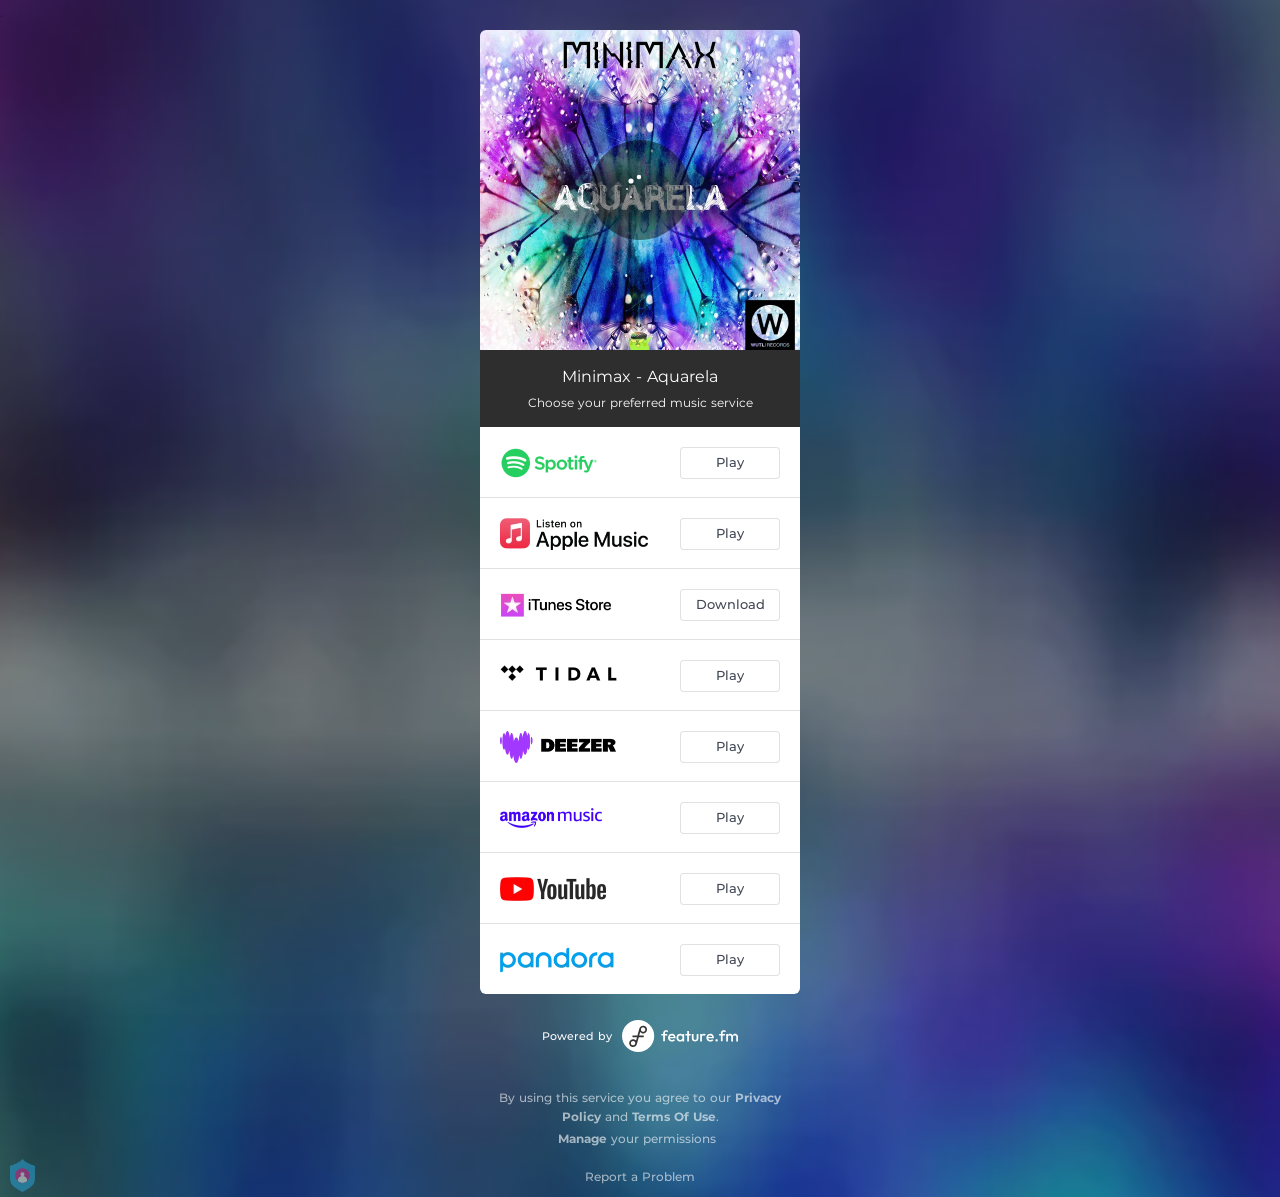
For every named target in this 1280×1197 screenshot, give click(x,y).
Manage (582, 1138)
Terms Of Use (674, 1116)
